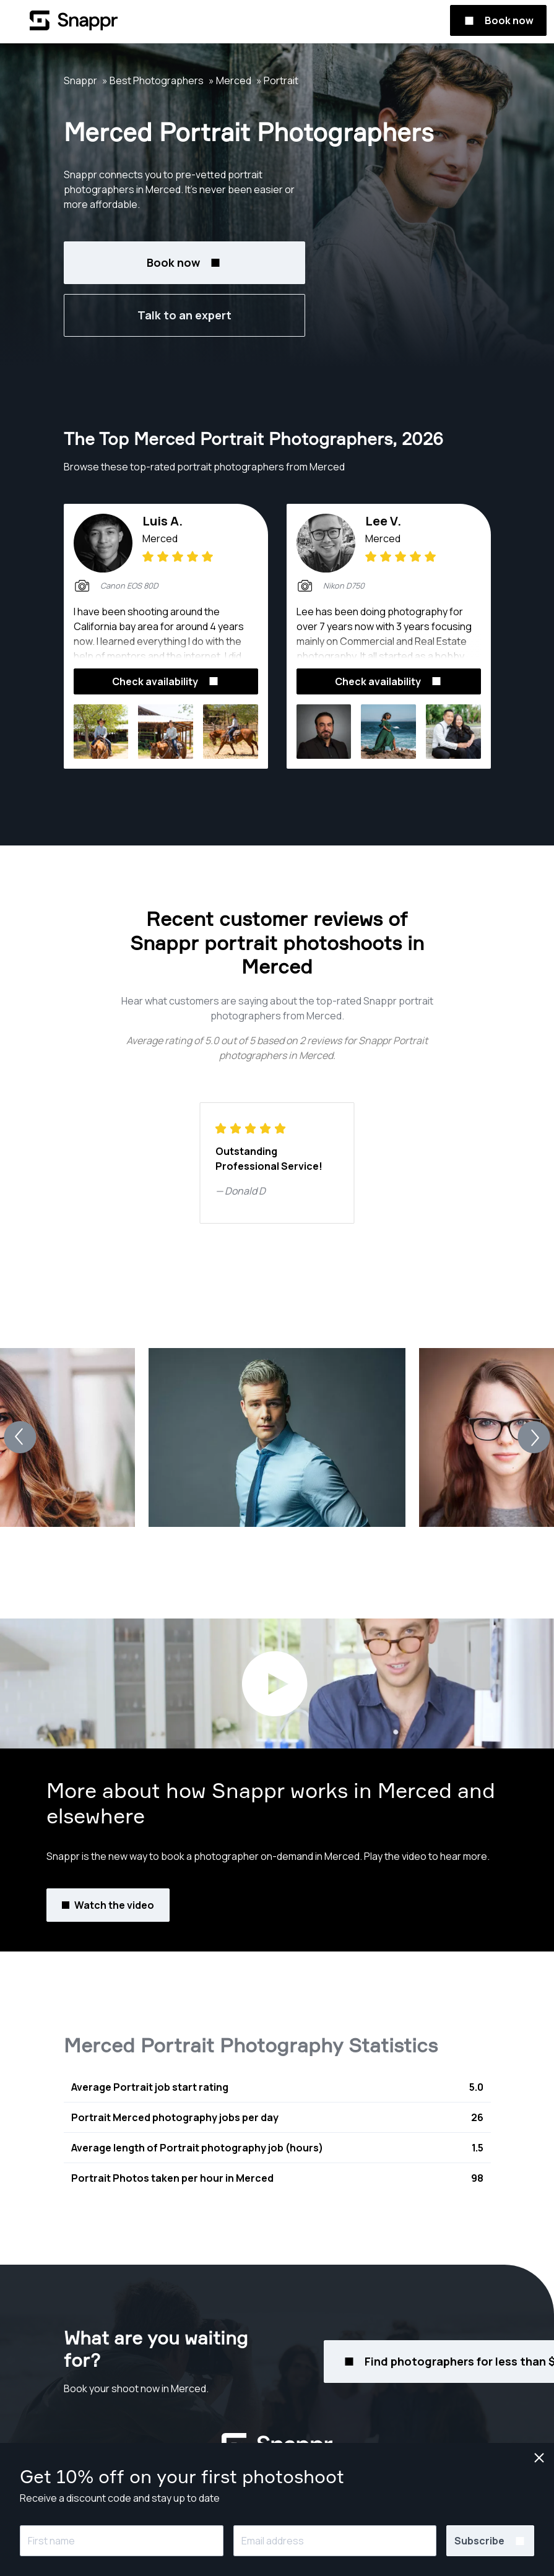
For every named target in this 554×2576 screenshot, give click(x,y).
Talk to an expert (184, 315)
